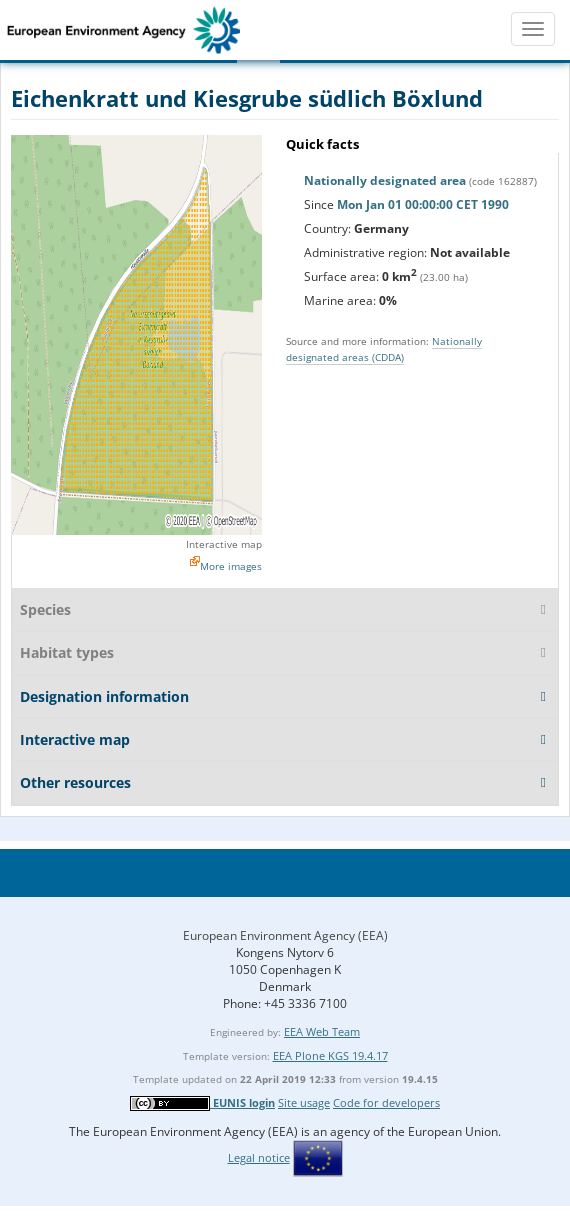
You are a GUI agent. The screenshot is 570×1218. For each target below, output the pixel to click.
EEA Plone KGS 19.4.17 (330, 1055)
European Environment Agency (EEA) (285, 935)
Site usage (304, 1102)
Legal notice (259, 1157)
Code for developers (386, 1102)
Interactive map (224, 544)
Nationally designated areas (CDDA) (384, 348)
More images (231, 566)
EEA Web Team (322, 1031)
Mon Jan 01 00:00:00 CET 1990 (423, 204)
